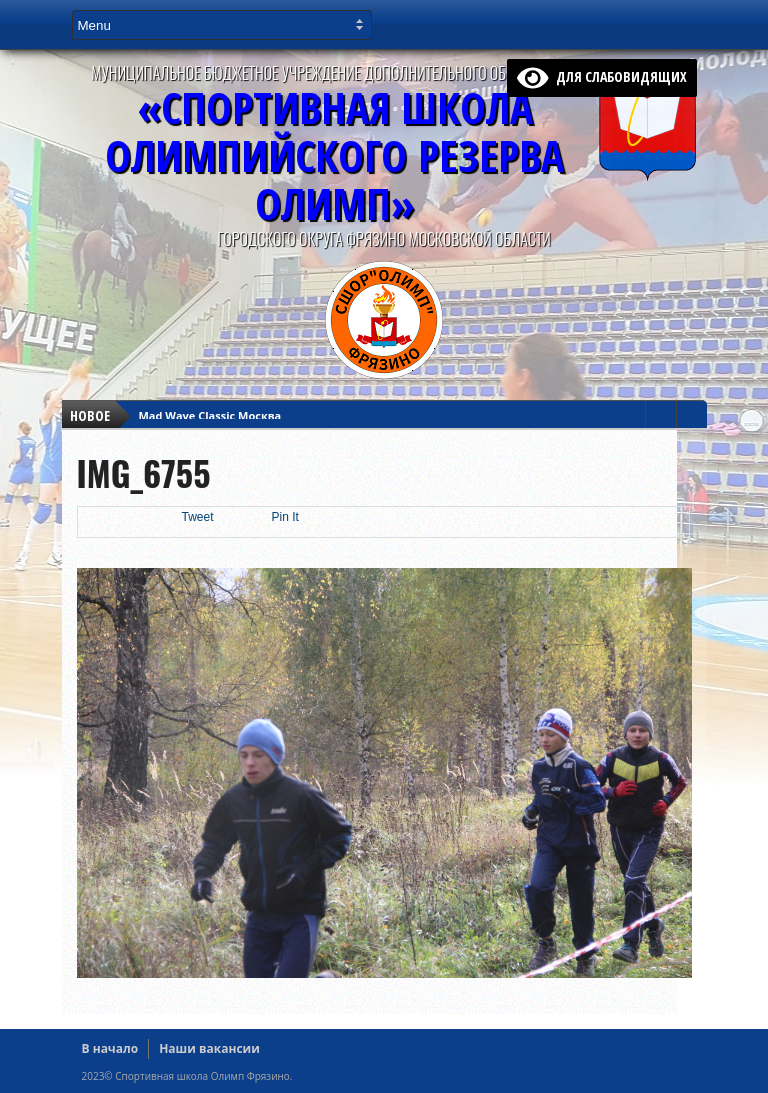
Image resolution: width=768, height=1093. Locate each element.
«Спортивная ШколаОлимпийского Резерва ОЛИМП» (334, 155)
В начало (110, 1048)
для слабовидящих (602, 76)
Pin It (285, 517)
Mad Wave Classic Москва (210, 415)
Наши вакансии (209, 1048)
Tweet (198, 517)
